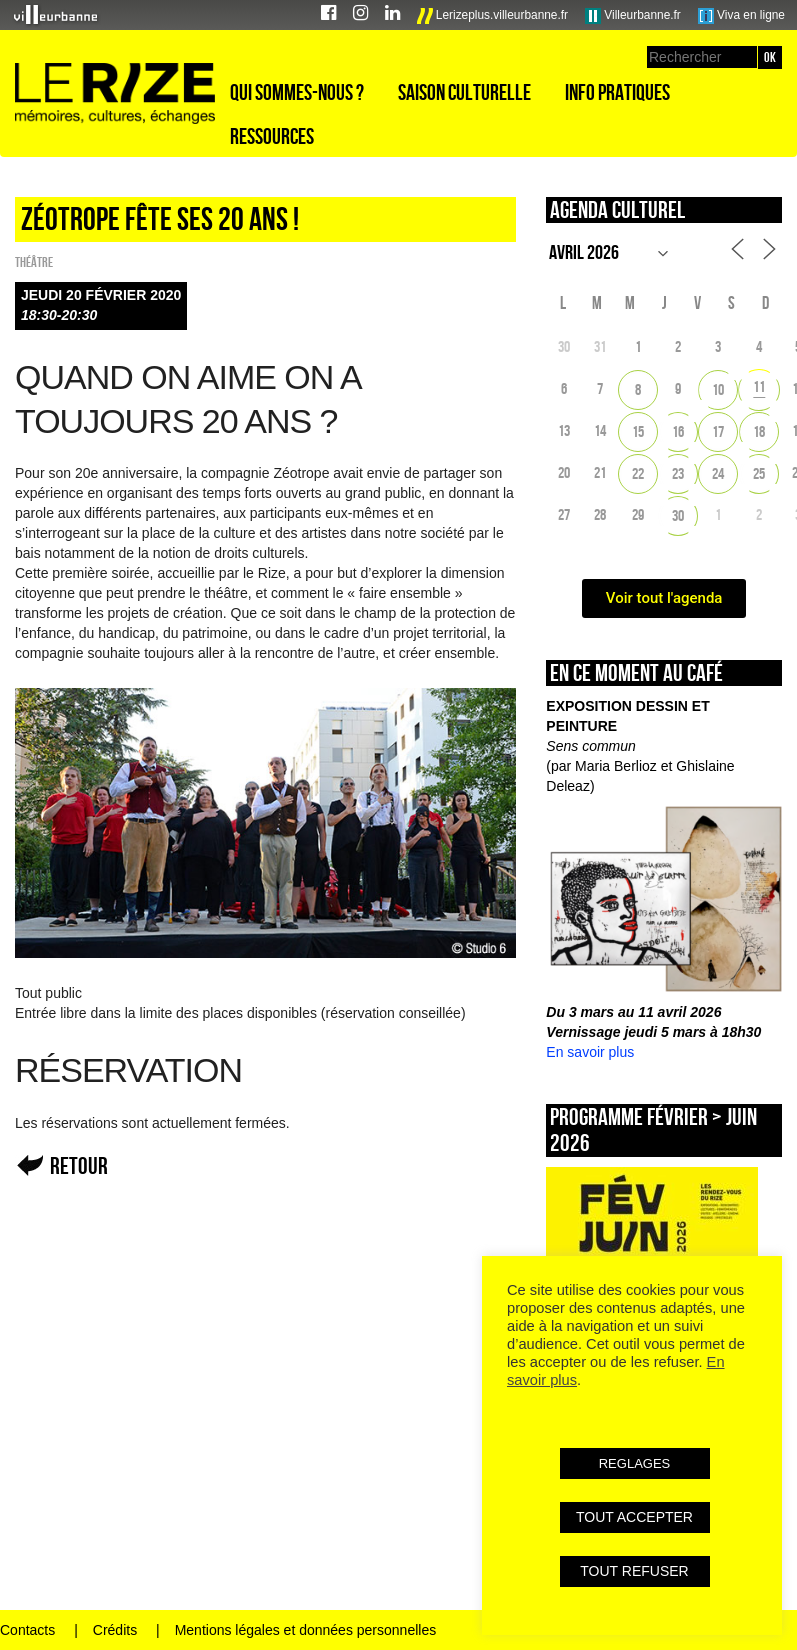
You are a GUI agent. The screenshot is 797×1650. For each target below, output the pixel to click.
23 (678, 473)
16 (678, 431)
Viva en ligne (741, 16)
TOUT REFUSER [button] (634, 1571)
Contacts (27, 1630)
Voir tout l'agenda (664, 598)
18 (759, 431)
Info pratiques (617, 92)
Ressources (272, 136)
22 (638, 473)
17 (718, 431)
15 (638, 431)
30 (678, 515)
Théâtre (34, 262)
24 (718, 473)
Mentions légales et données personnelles (306, 1630)
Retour (79, 1165)
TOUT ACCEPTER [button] (634, 1517)
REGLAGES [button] (635, 1463)
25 (759, 473)
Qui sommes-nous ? (297, 92)
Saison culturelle (464, 92)
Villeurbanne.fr (633, 16)
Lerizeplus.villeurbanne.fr (493, 16)
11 (759, 386)
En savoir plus (590, 1052)
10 (718, 389)
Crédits (115, 1630)
